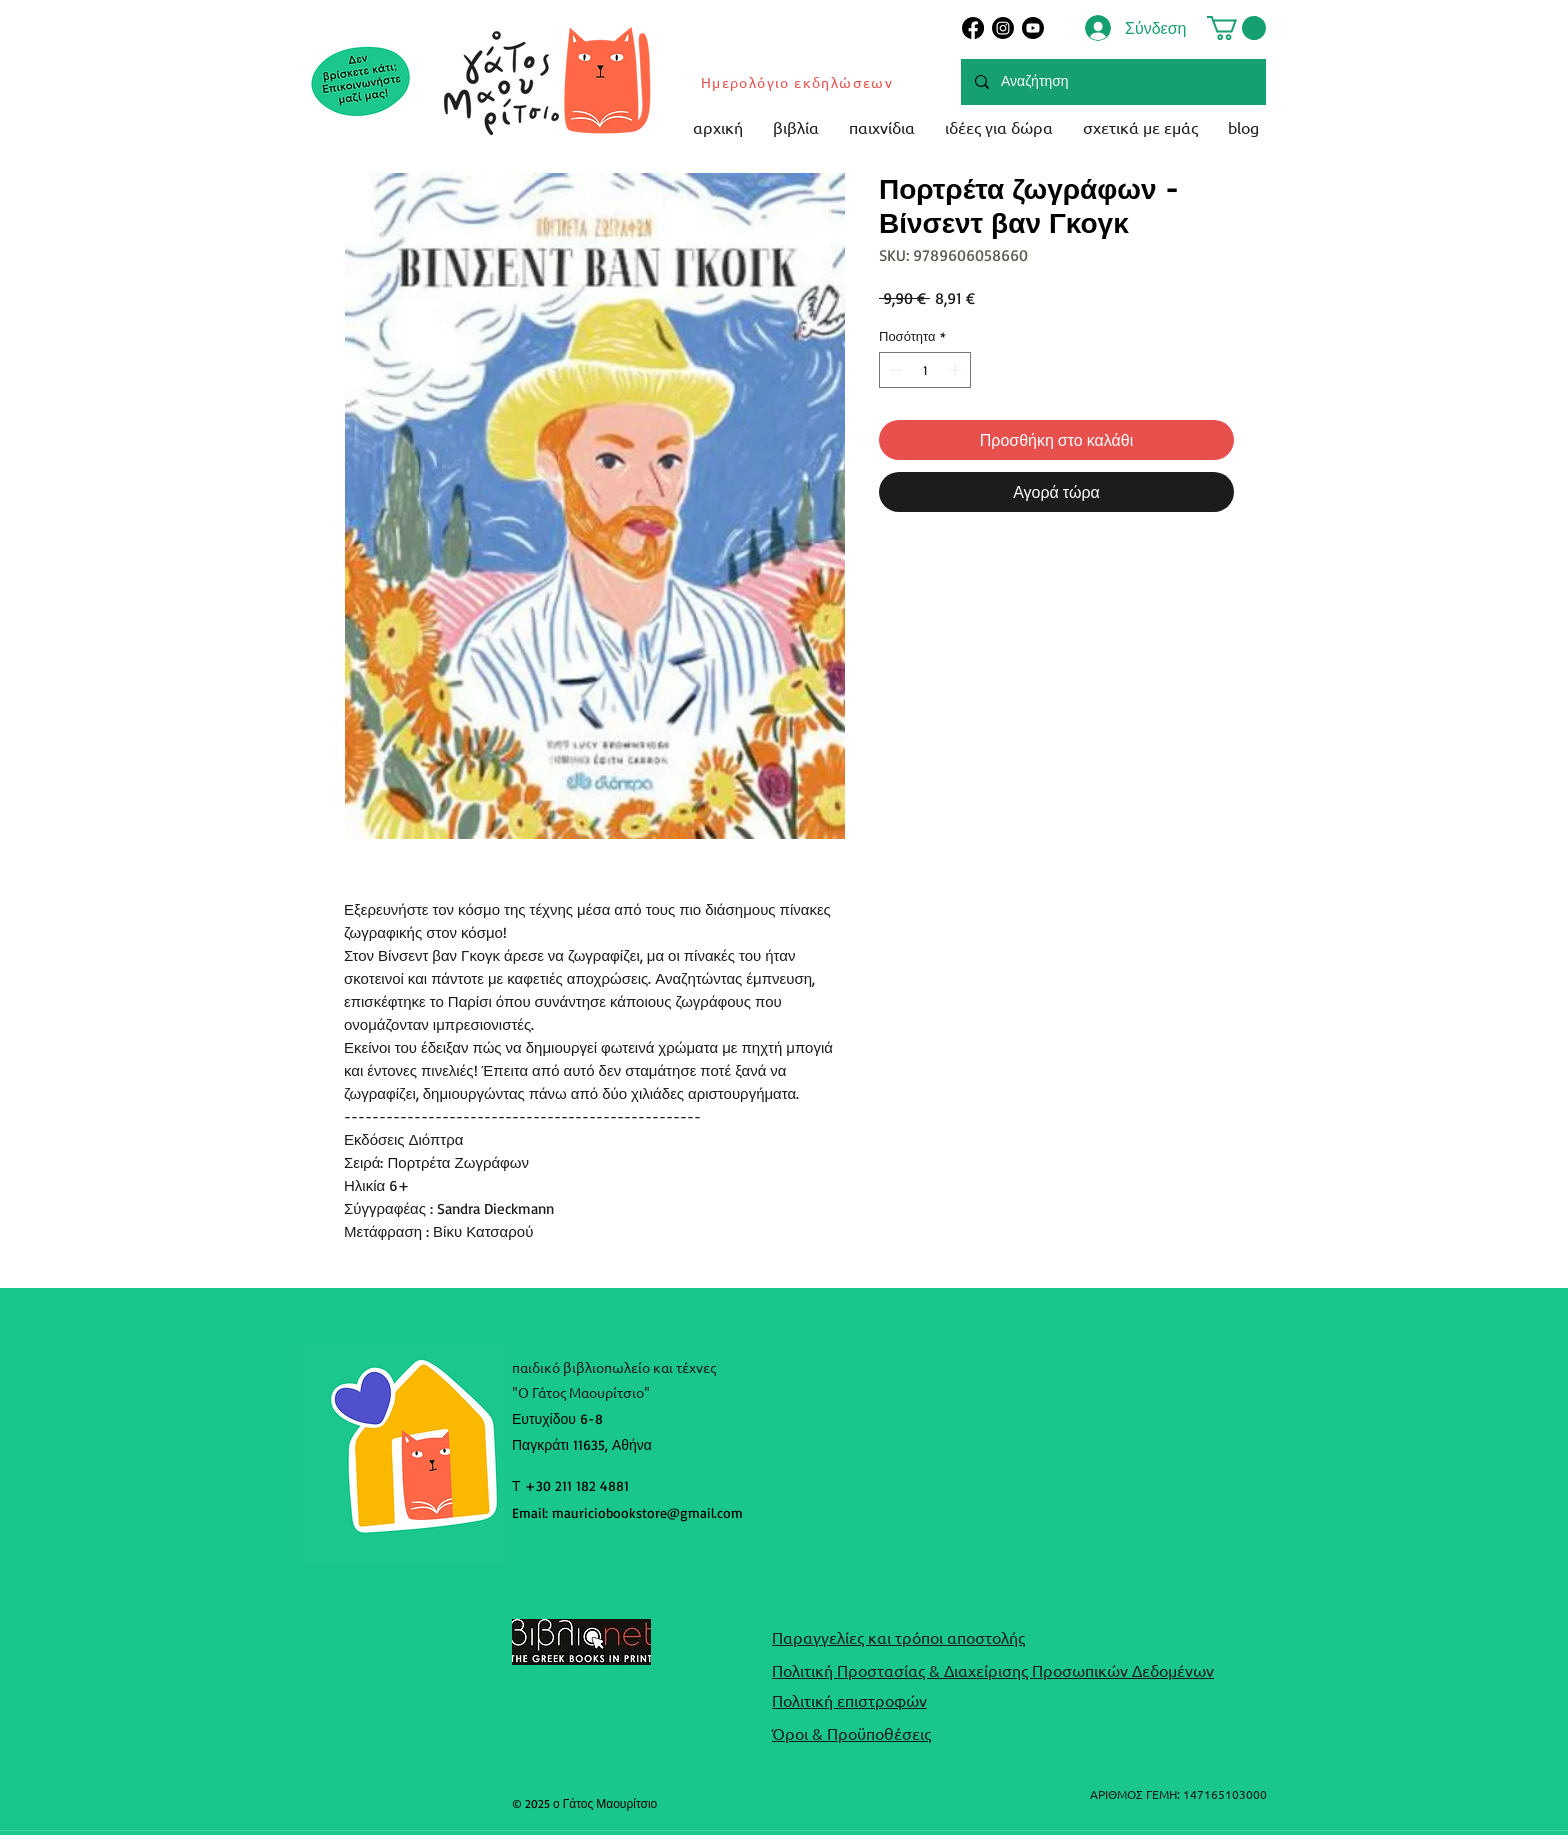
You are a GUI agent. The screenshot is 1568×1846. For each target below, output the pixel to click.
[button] (1236, 28)
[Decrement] (894, 370)
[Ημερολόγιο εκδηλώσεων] (798, 82)
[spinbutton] (925, 370)
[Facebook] (973, 28)
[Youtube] (1033, 28)
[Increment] (957, 370)
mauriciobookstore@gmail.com (647, 1512)
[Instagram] (1003, 28)
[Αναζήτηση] (1112, 82)
